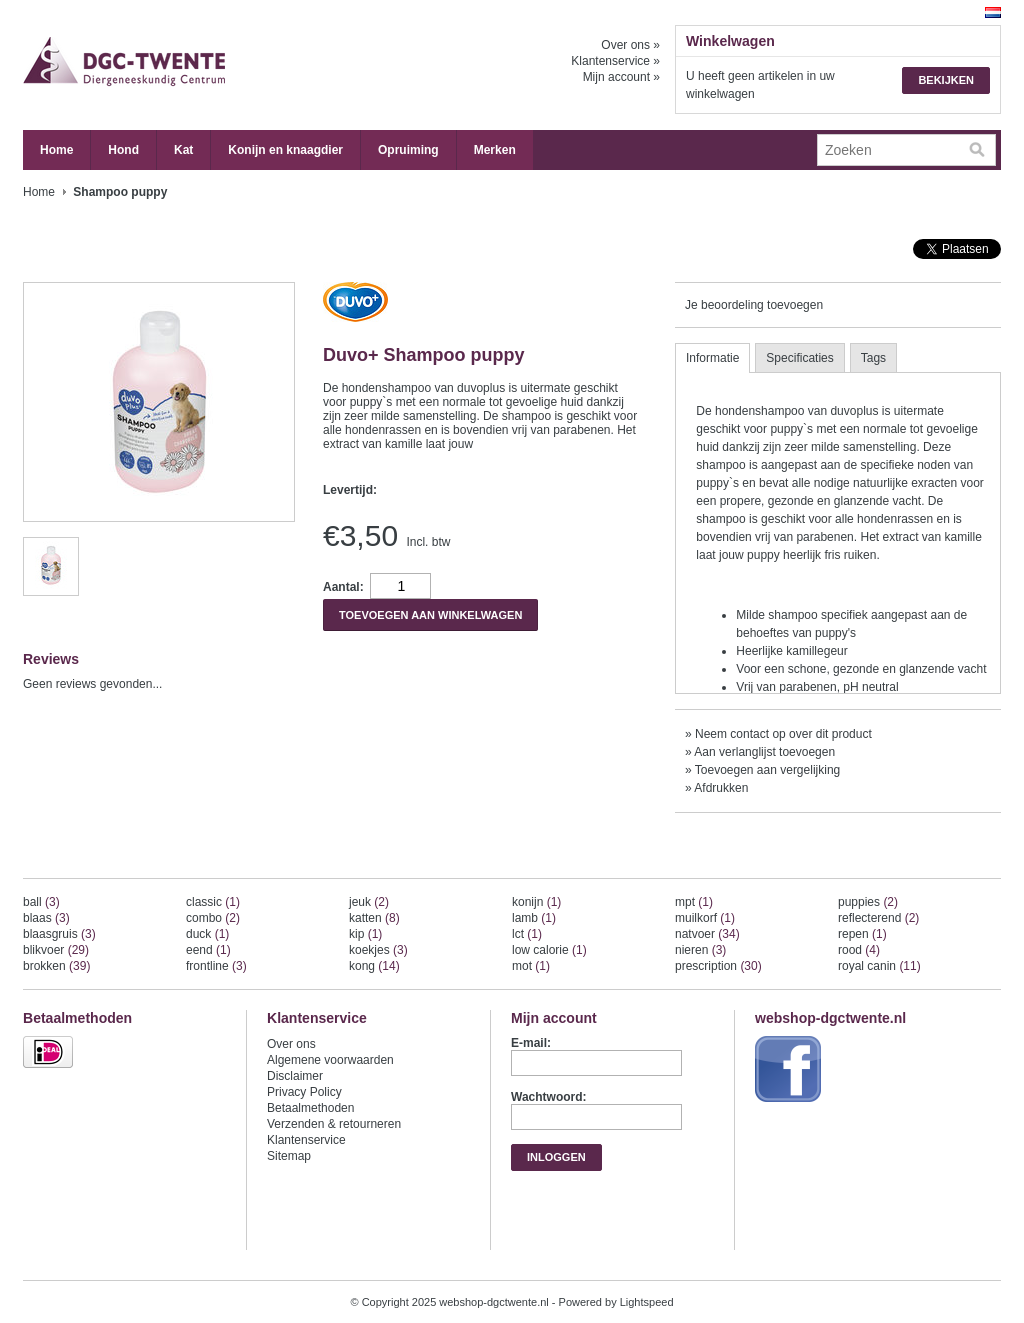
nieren (700, 950)
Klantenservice (306, 1140)
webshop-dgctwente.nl (223, 65)
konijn (536, 902)
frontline (216, 966)
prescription (718, 966)
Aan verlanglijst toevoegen (764, 752)
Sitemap (289, 1156)
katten (374, 918)
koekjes (378, 950)
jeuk (369, 902)
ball (41, 902)
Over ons (291, 1044)
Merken (495, 150)
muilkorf (705, 918)
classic (213, 902)
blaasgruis (59, 934)
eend (208, 950)
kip (365, 934)
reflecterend (878, 918)
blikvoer (56, 950)
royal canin (879, 966)
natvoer (707, 934)
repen (862, 934)
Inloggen (556, 1157)
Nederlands (993, 12)
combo (213, 918)
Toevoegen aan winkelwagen (430, 615)
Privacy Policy (304, 1092)
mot (531, 966)
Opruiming (408, 150)
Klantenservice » (615, 61)
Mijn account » (621, 77)
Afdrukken (721, 788)
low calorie (549, 950)
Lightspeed (647, 1302)
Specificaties (799, 358)
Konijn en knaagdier (285, 150)
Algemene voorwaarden (330, 1060)
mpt (694, 902)
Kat (183, 150)
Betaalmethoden (310, 1108)
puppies (868, 902)
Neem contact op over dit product (783, 734)
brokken (56, 966)
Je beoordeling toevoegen (754, 305)
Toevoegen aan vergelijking (767, 770)
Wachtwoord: (549, 1097)
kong (374, 966)
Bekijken (946, 80)
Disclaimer (295, 1076)
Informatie (712, 358)
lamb (534, 918)
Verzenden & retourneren (334, 1124)
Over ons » (630, 45)
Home (56, 150)
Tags (873, 358)
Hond (123, 150)
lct (527, 934)
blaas (46, 918)
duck (207, 934)
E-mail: (531, 1043)
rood (859, 950)
